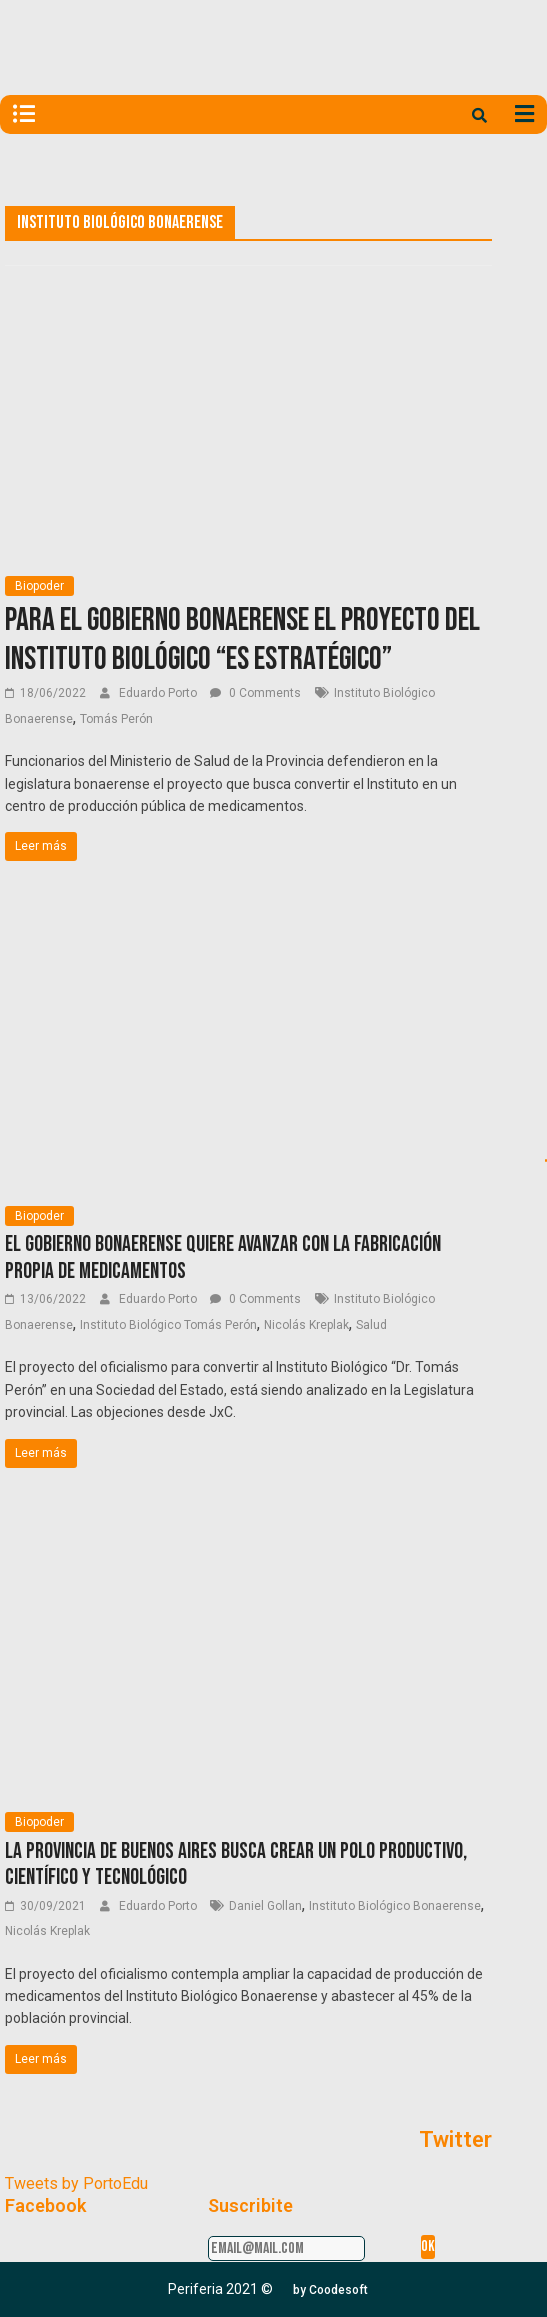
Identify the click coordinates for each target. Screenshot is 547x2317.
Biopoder (39, 586)
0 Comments (255, 693)
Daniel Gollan (265, 1906)
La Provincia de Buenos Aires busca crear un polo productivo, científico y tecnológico (236, 1864)
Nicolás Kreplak (306, 1325)
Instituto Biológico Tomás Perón (168, 1325)
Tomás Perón (116, 719)
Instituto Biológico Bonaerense (395, 1906)
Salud (371, 1325)
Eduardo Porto (159, 693)
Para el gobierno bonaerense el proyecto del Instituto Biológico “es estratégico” (242, 639)
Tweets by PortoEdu (76, 2183)
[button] (330, 2290)
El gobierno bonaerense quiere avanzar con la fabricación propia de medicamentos (223, 1257)
